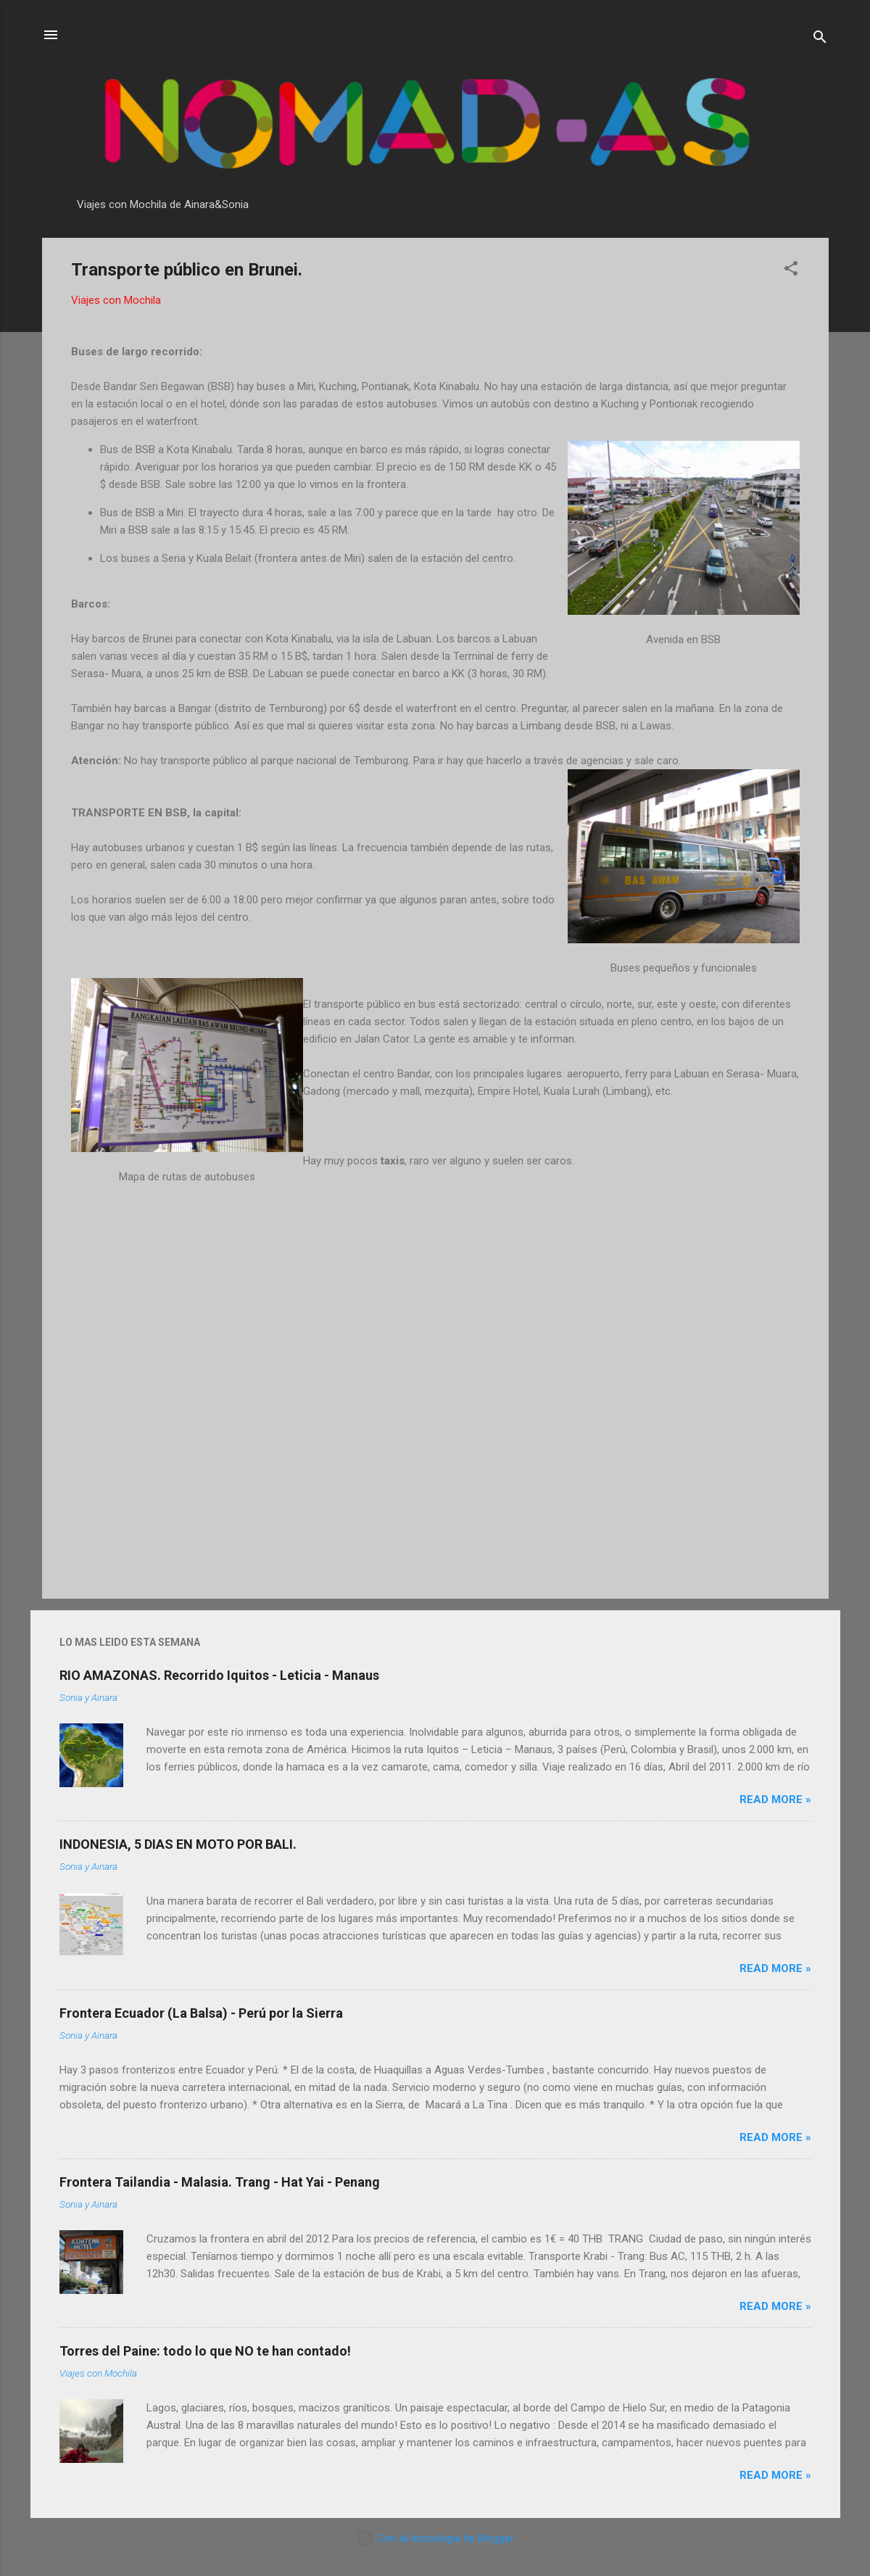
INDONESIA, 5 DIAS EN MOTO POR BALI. (178, 1844)
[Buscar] (820, 39)
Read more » (775, 1799)
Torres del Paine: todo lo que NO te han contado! (205, 2350)
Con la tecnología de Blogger (435, 2538)
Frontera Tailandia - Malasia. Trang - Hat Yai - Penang (219, 2182)
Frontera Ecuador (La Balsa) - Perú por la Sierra (201, 2013)
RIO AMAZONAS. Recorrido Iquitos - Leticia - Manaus (219, 1675)
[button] (791, 271)
